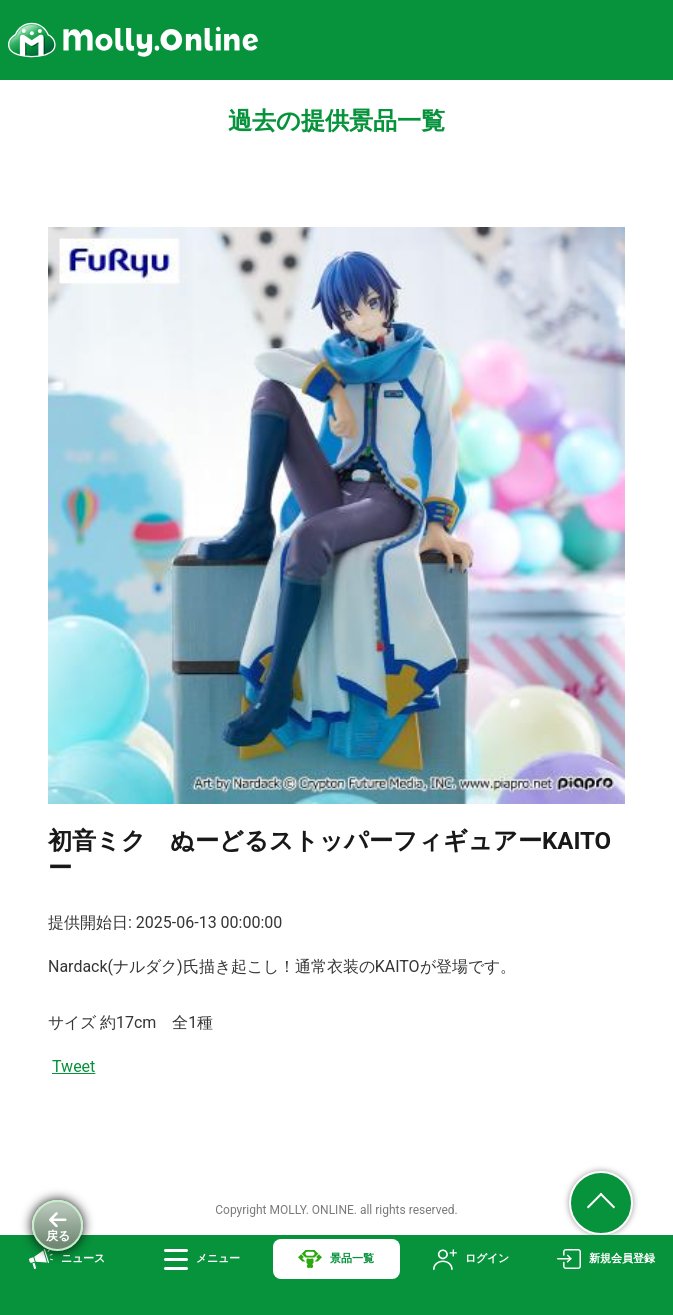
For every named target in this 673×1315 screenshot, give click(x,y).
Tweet (73, 1066)
